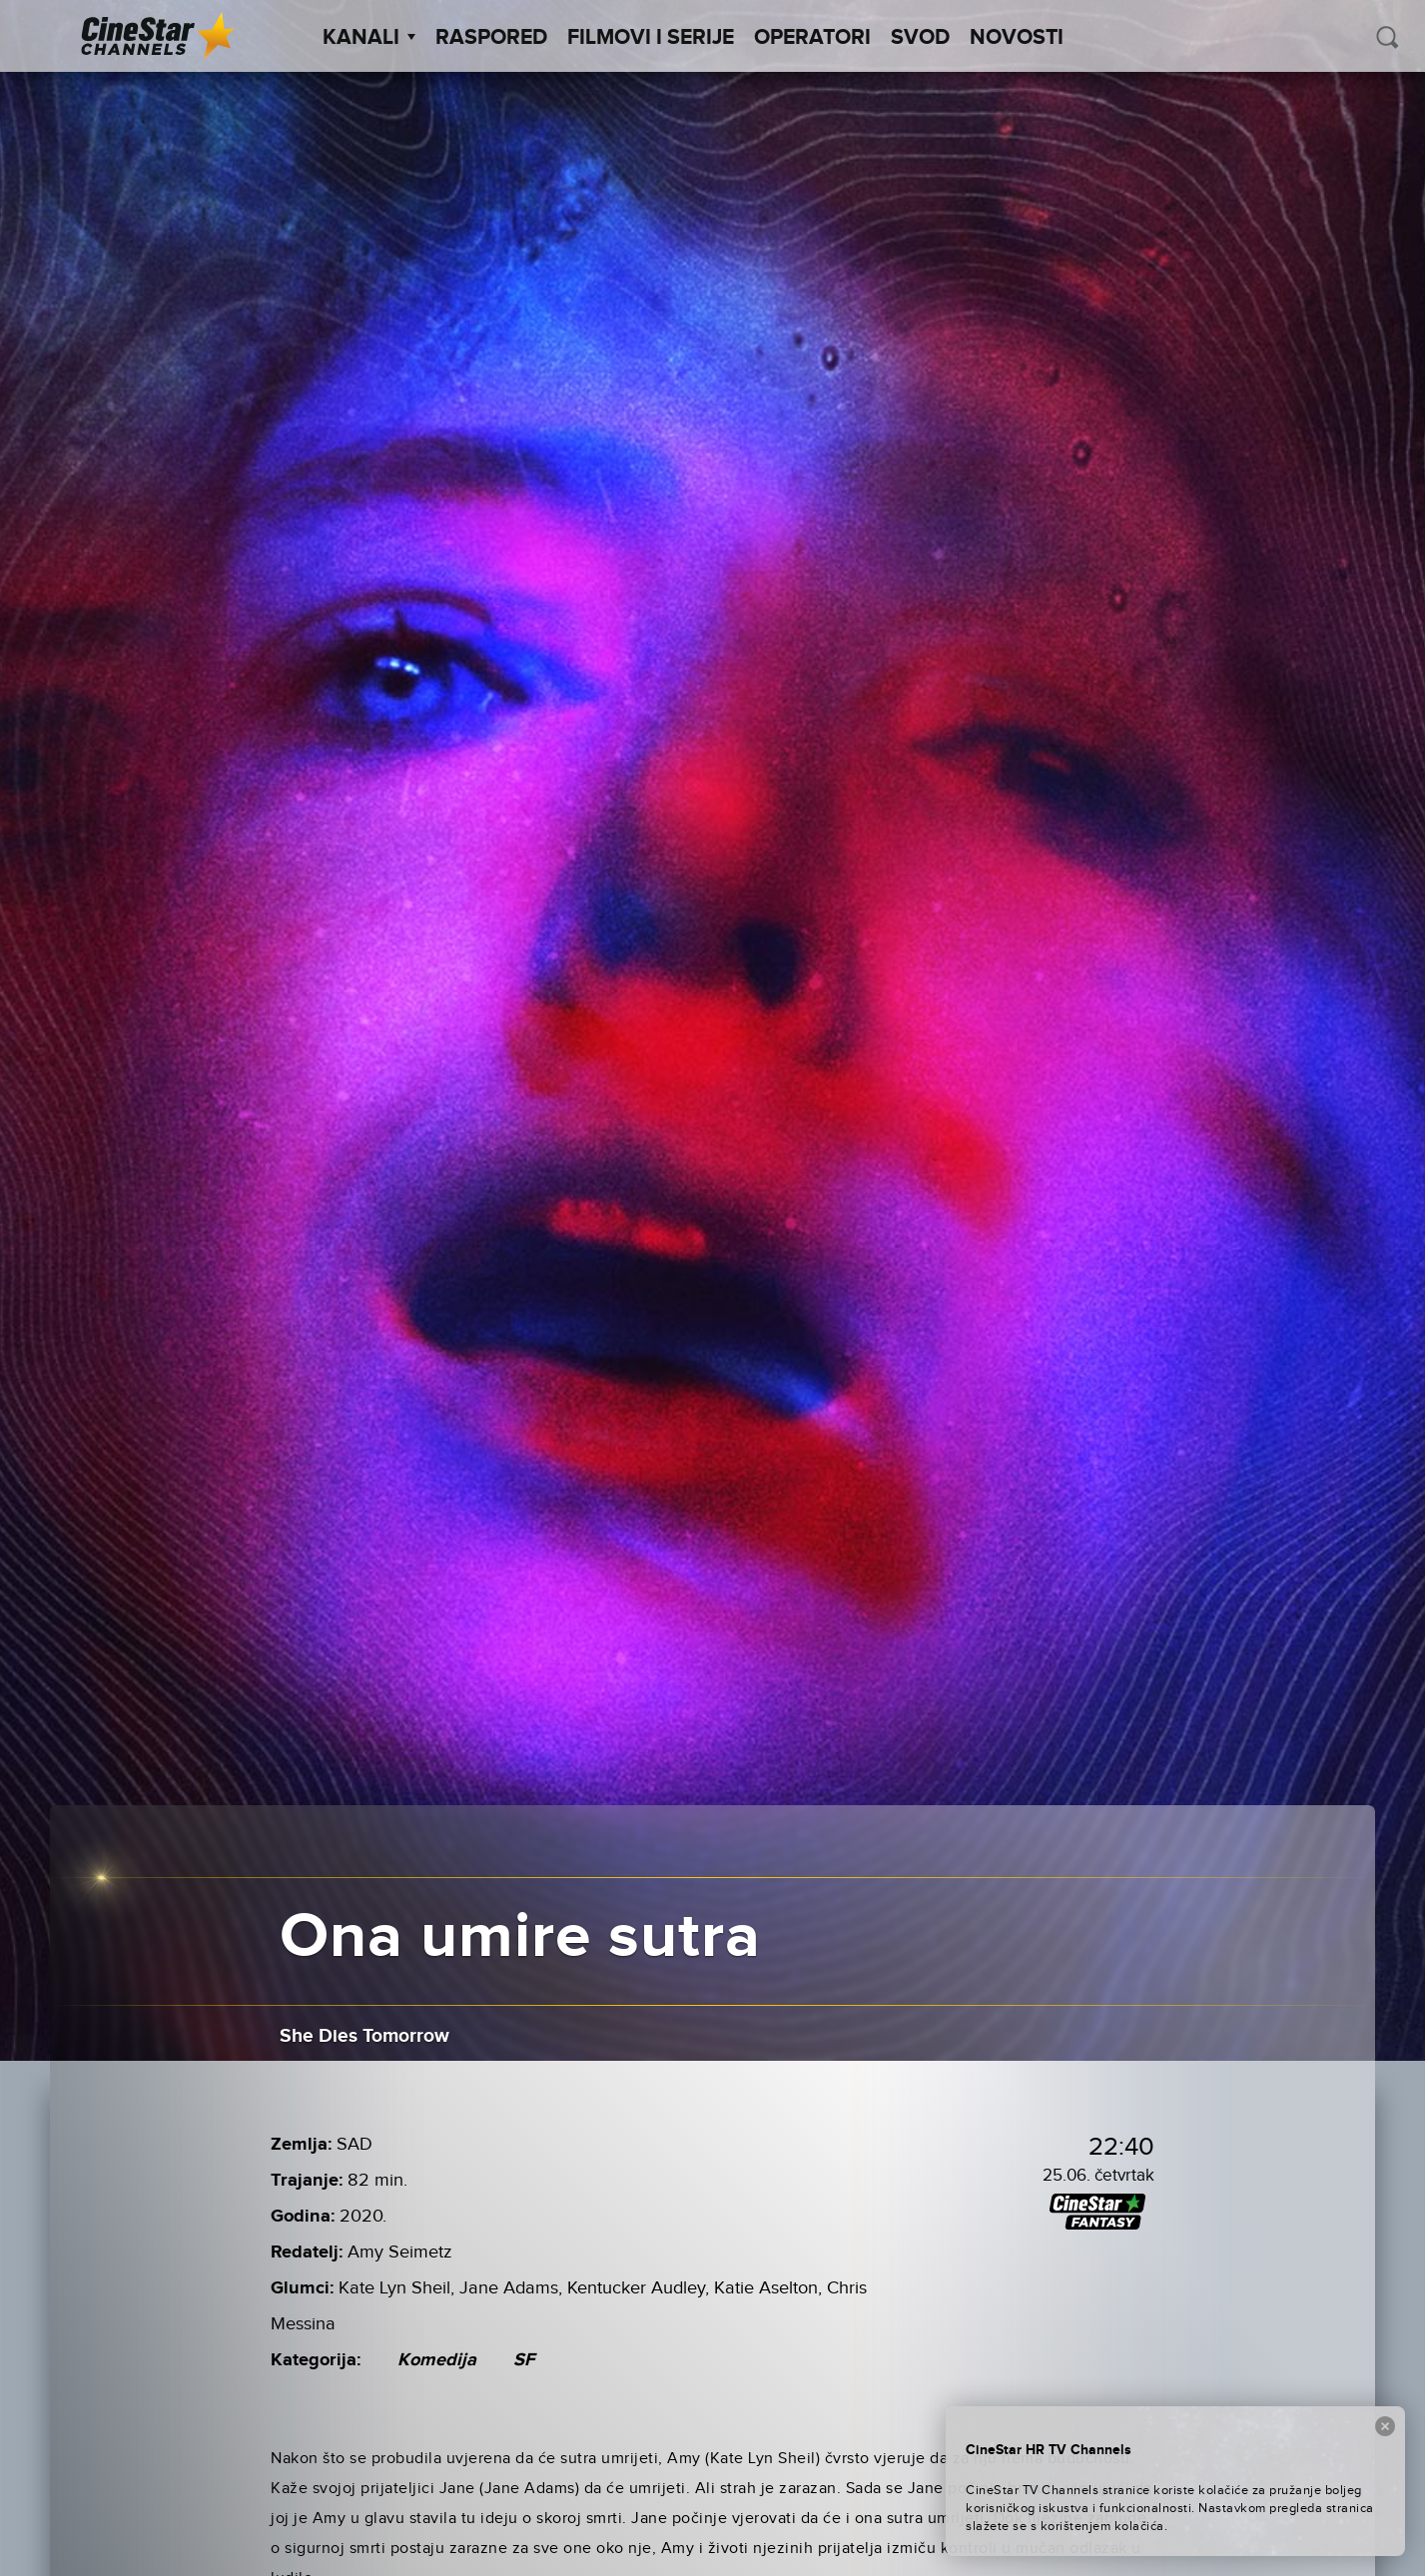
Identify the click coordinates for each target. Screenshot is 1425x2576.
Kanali (369, 38)
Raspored (491, 38)
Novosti (1017, 38)
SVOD (920, 38)
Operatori (812, 38)
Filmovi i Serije (650, 38)
